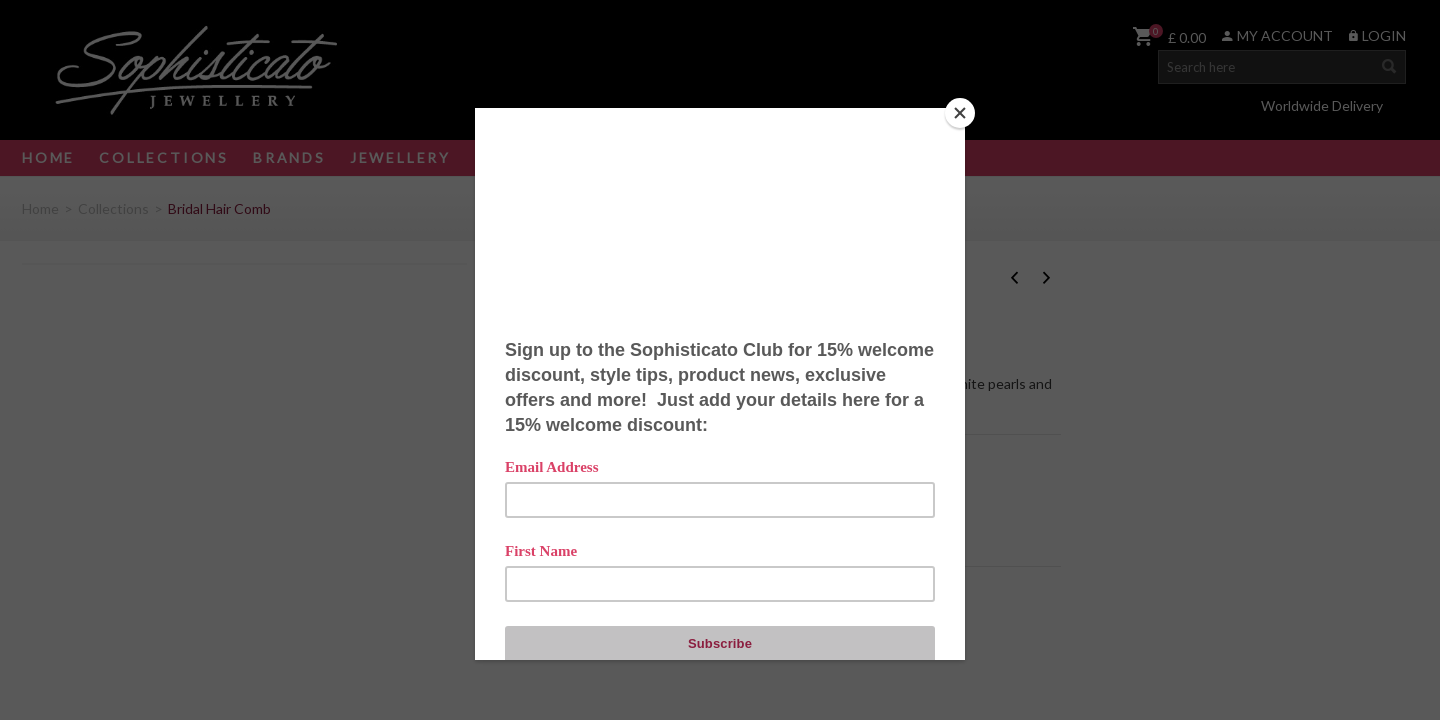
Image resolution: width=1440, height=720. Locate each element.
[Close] (960, 113)
